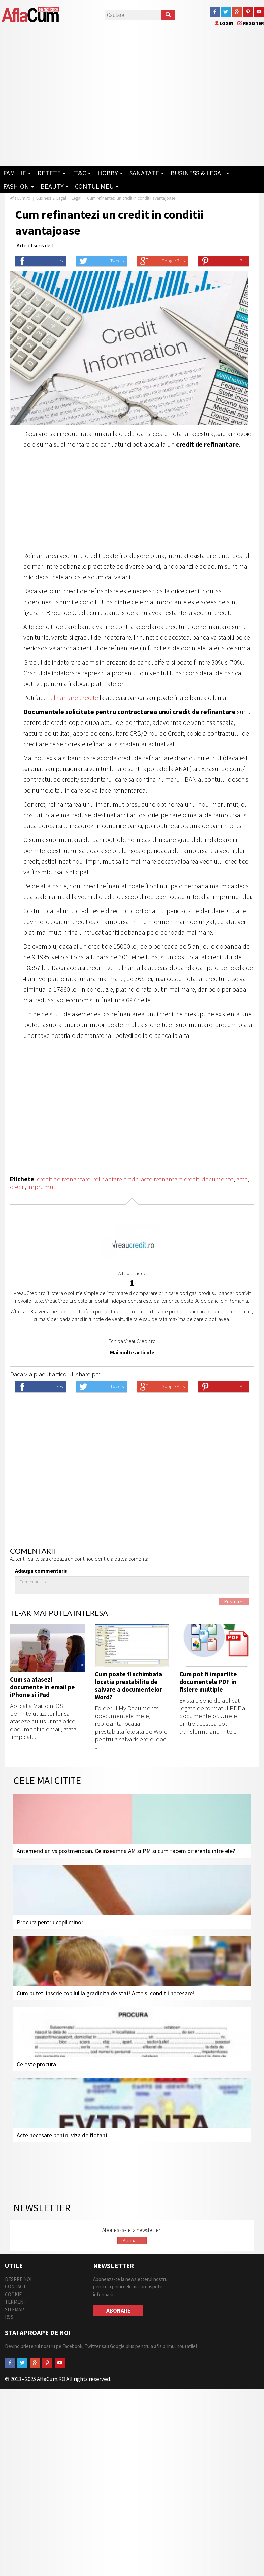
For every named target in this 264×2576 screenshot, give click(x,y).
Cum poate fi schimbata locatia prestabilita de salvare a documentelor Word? (128, 1685)
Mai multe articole (132, 1352)
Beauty (54, 186)
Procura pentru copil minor (50, 1922)
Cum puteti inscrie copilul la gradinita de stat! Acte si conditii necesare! (106, 1993)
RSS (9, 2317)
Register (250, 23)
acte (242, 1179)
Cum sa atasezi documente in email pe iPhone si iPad (42, 1687)
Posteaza (234, 1601)
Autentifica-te (25, 1558)
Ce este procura (36, 2064)
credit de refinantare (63, 1179)
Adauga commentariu (41, 1570)
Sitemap (14, 2309)
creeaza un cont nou (71, 1558)
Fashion (18, 186)
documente (218, 1179)
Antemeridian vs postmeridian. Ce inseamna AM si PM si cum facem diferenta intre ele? (126, 1851)
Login (223, 23)
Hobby (110, 173)
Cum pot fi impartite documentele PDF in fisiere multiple (208, 1681)
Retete (51, 173)
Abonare (132, 2240)
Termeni (15, 2302)
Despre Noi (18, 2279)
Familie (17, 173)
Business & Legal (200, 173)
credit (17, 1187)
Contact (15, 2286)
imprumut (41, 1187)
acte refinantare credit (170, 1179)
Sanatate (146, 173)
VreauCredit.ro (140, 1341)
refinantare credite (73, 697)
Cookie (13, 2294)
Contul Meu (96, 186)
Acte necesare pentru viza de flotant (62, 2135)
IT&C (81, 173)
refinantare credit (115, 1179)
